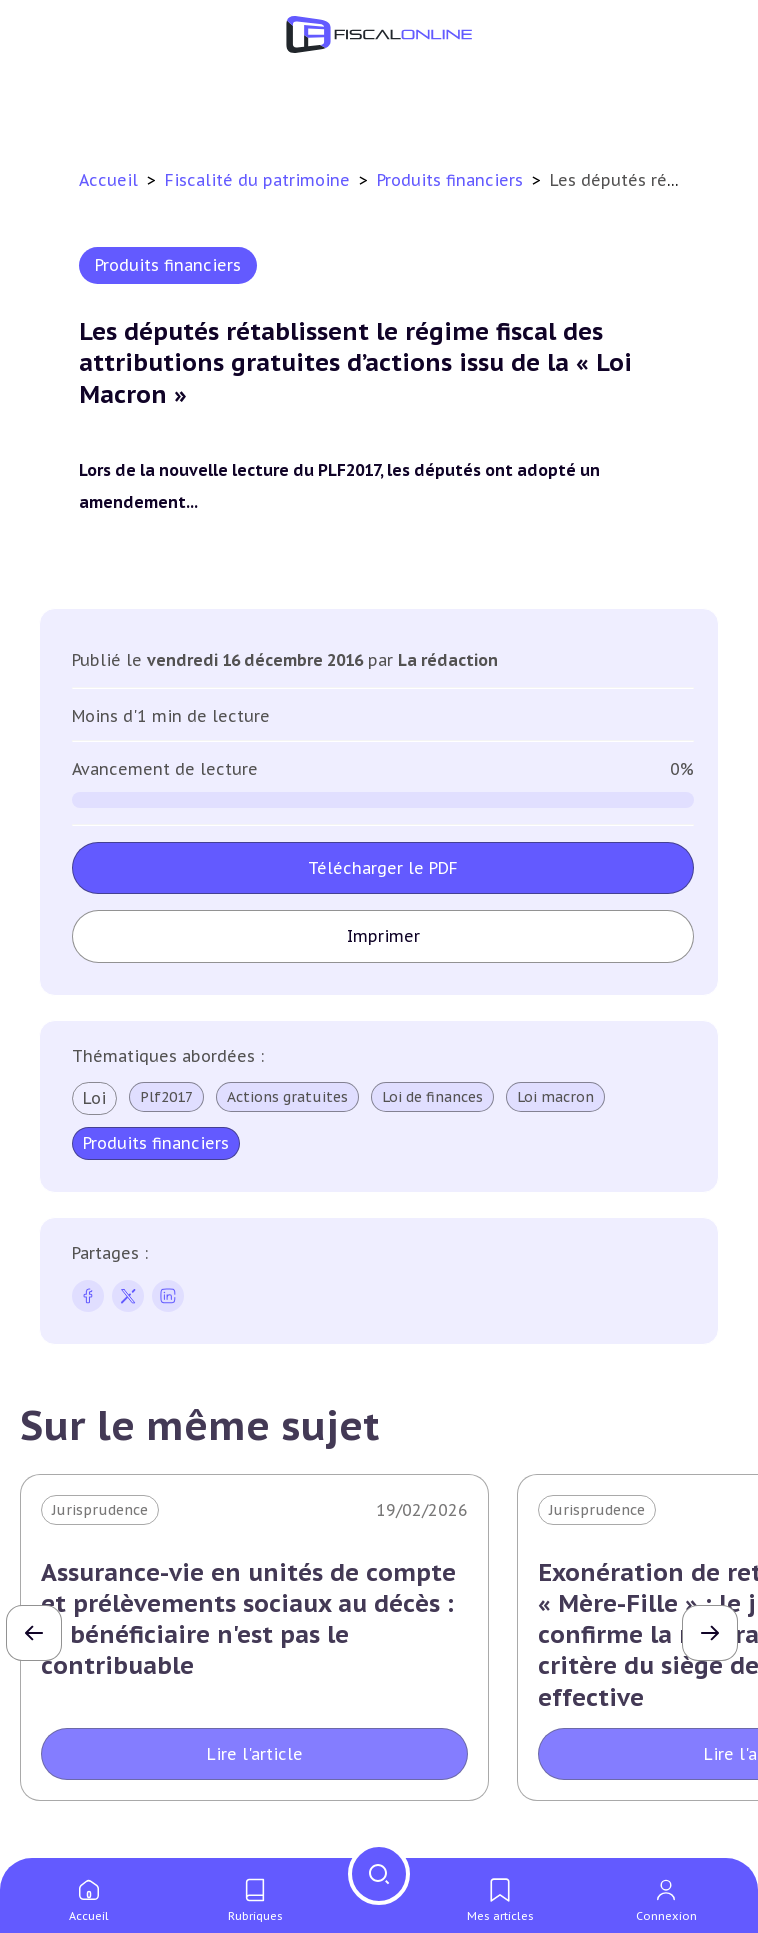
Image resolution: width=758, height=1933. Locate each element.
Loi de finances (432, 1097)
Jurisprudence (100, 1510)
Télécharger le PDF (383, 868)
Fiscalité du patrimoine (260, 180)
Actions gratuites (287, 1097)
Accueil (108, 180)
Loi (94, 1098)
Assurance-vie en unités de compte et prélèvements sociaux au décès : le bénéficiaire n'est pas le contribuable (248, 1619)
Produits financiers (452, 180)
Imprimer (383, 936)
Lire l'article (255, 1754)
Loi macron (555, 1097)
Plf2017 (166, 1097)
